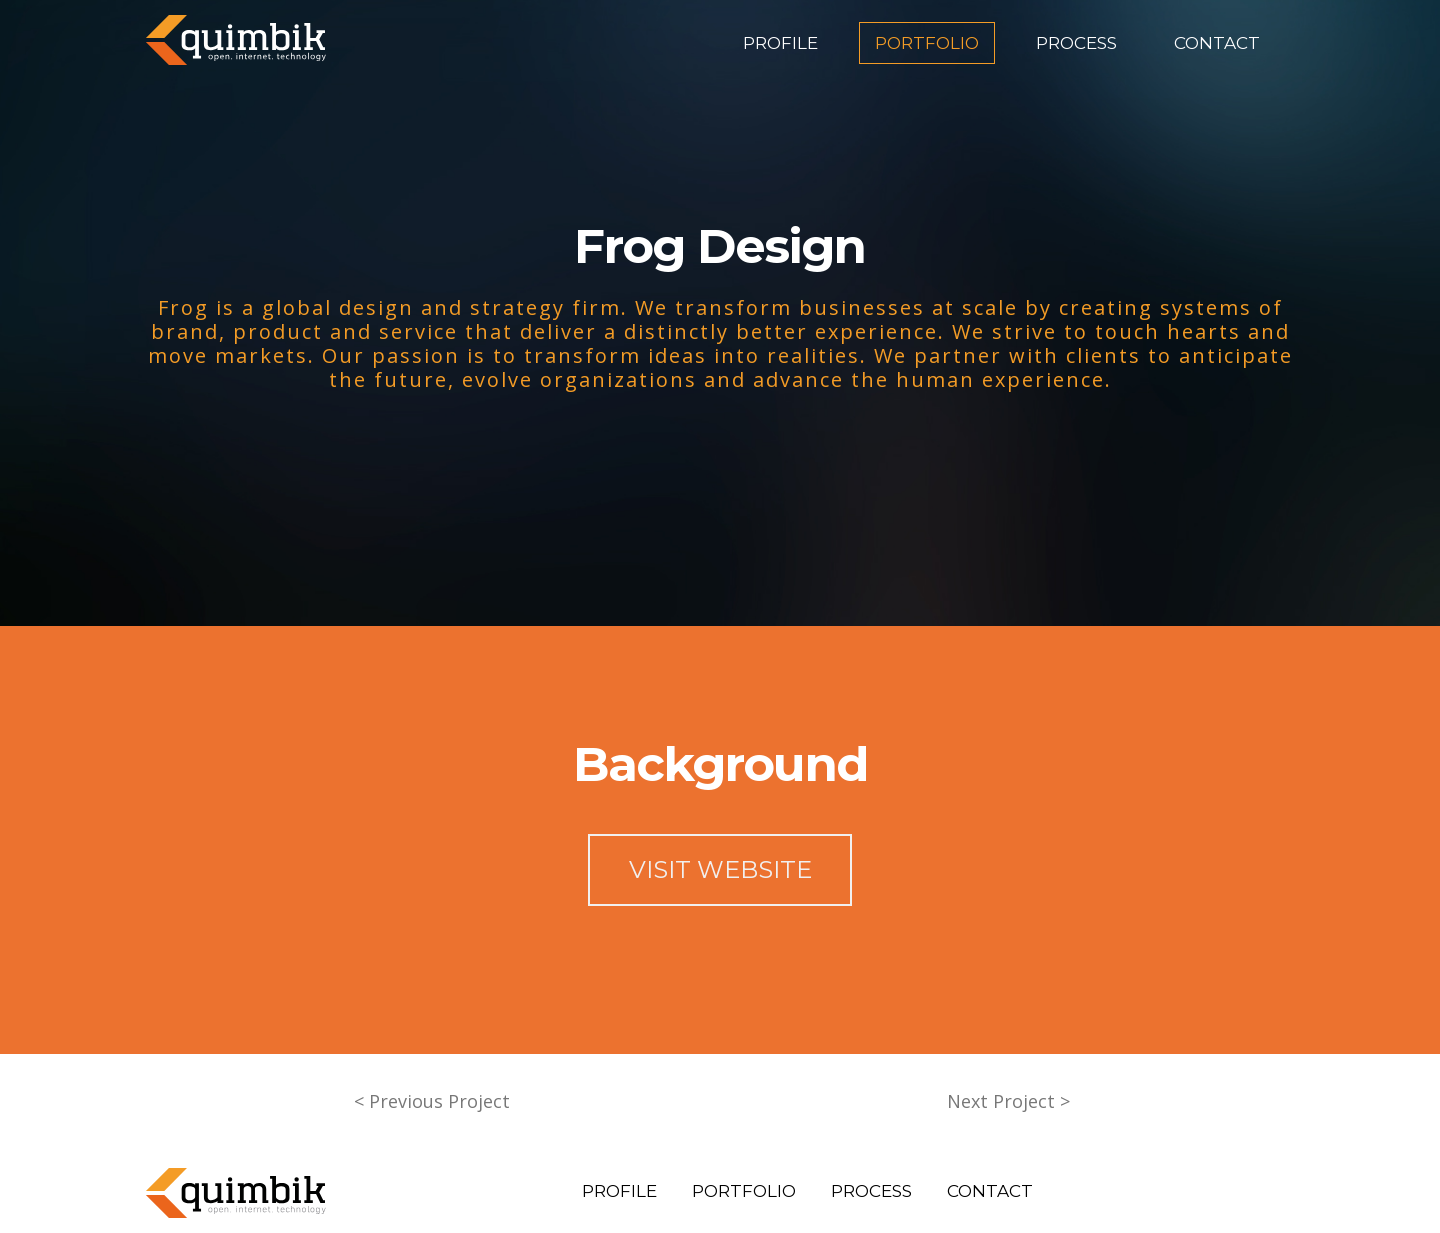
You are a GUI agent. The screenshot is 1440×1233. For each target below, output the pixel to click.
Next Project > (1008, 1101)
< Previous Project (432, 1101)
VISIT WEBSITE (720, 869)
